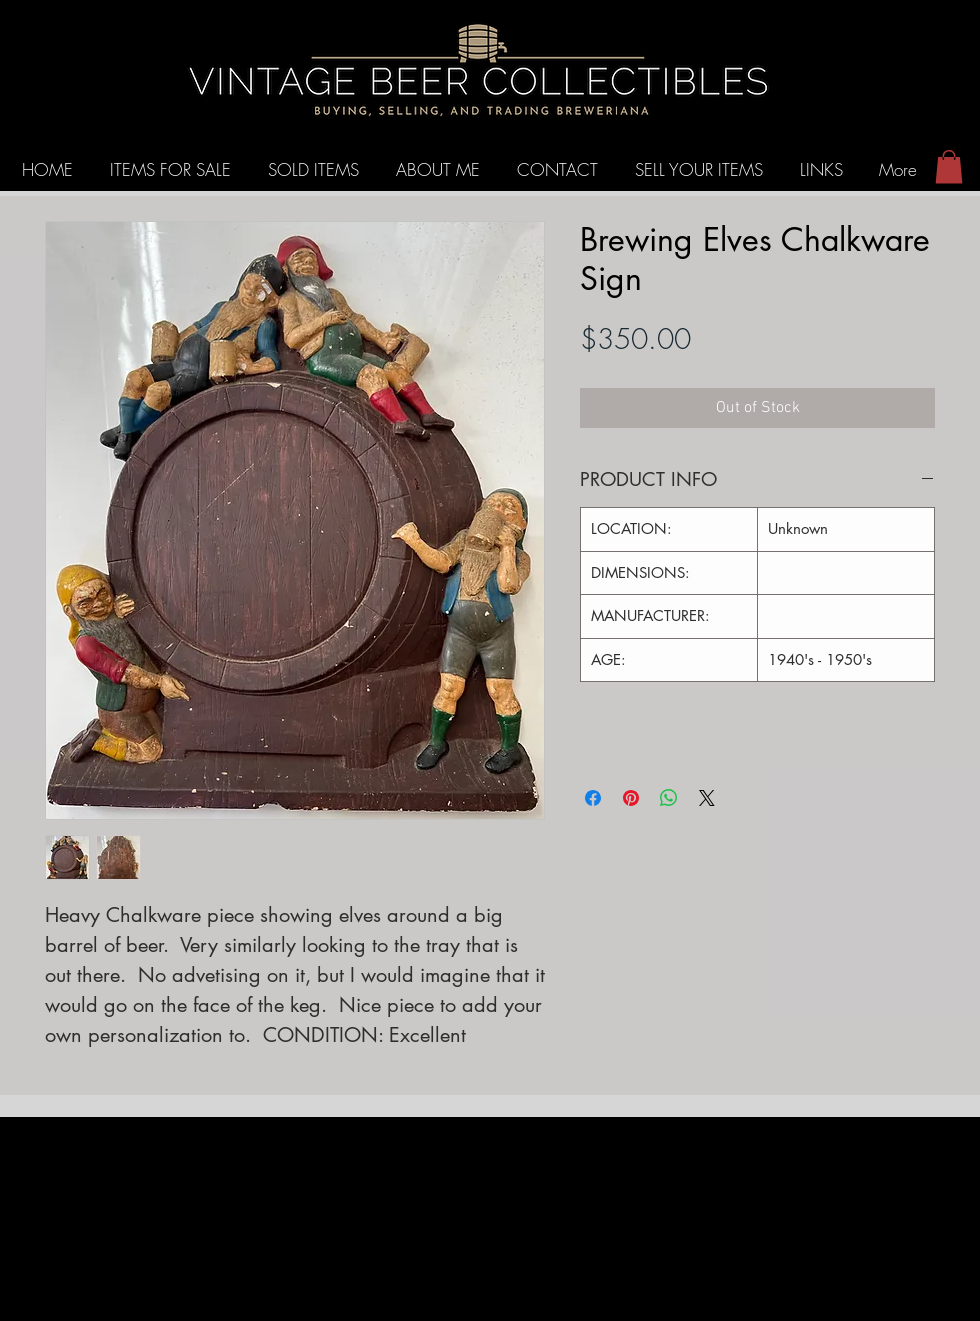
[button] (949, 166)
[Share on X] (707, 798)
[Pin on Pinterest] (631, 798)
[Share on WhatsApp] (669, 798)
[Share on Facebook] (593, 798)
